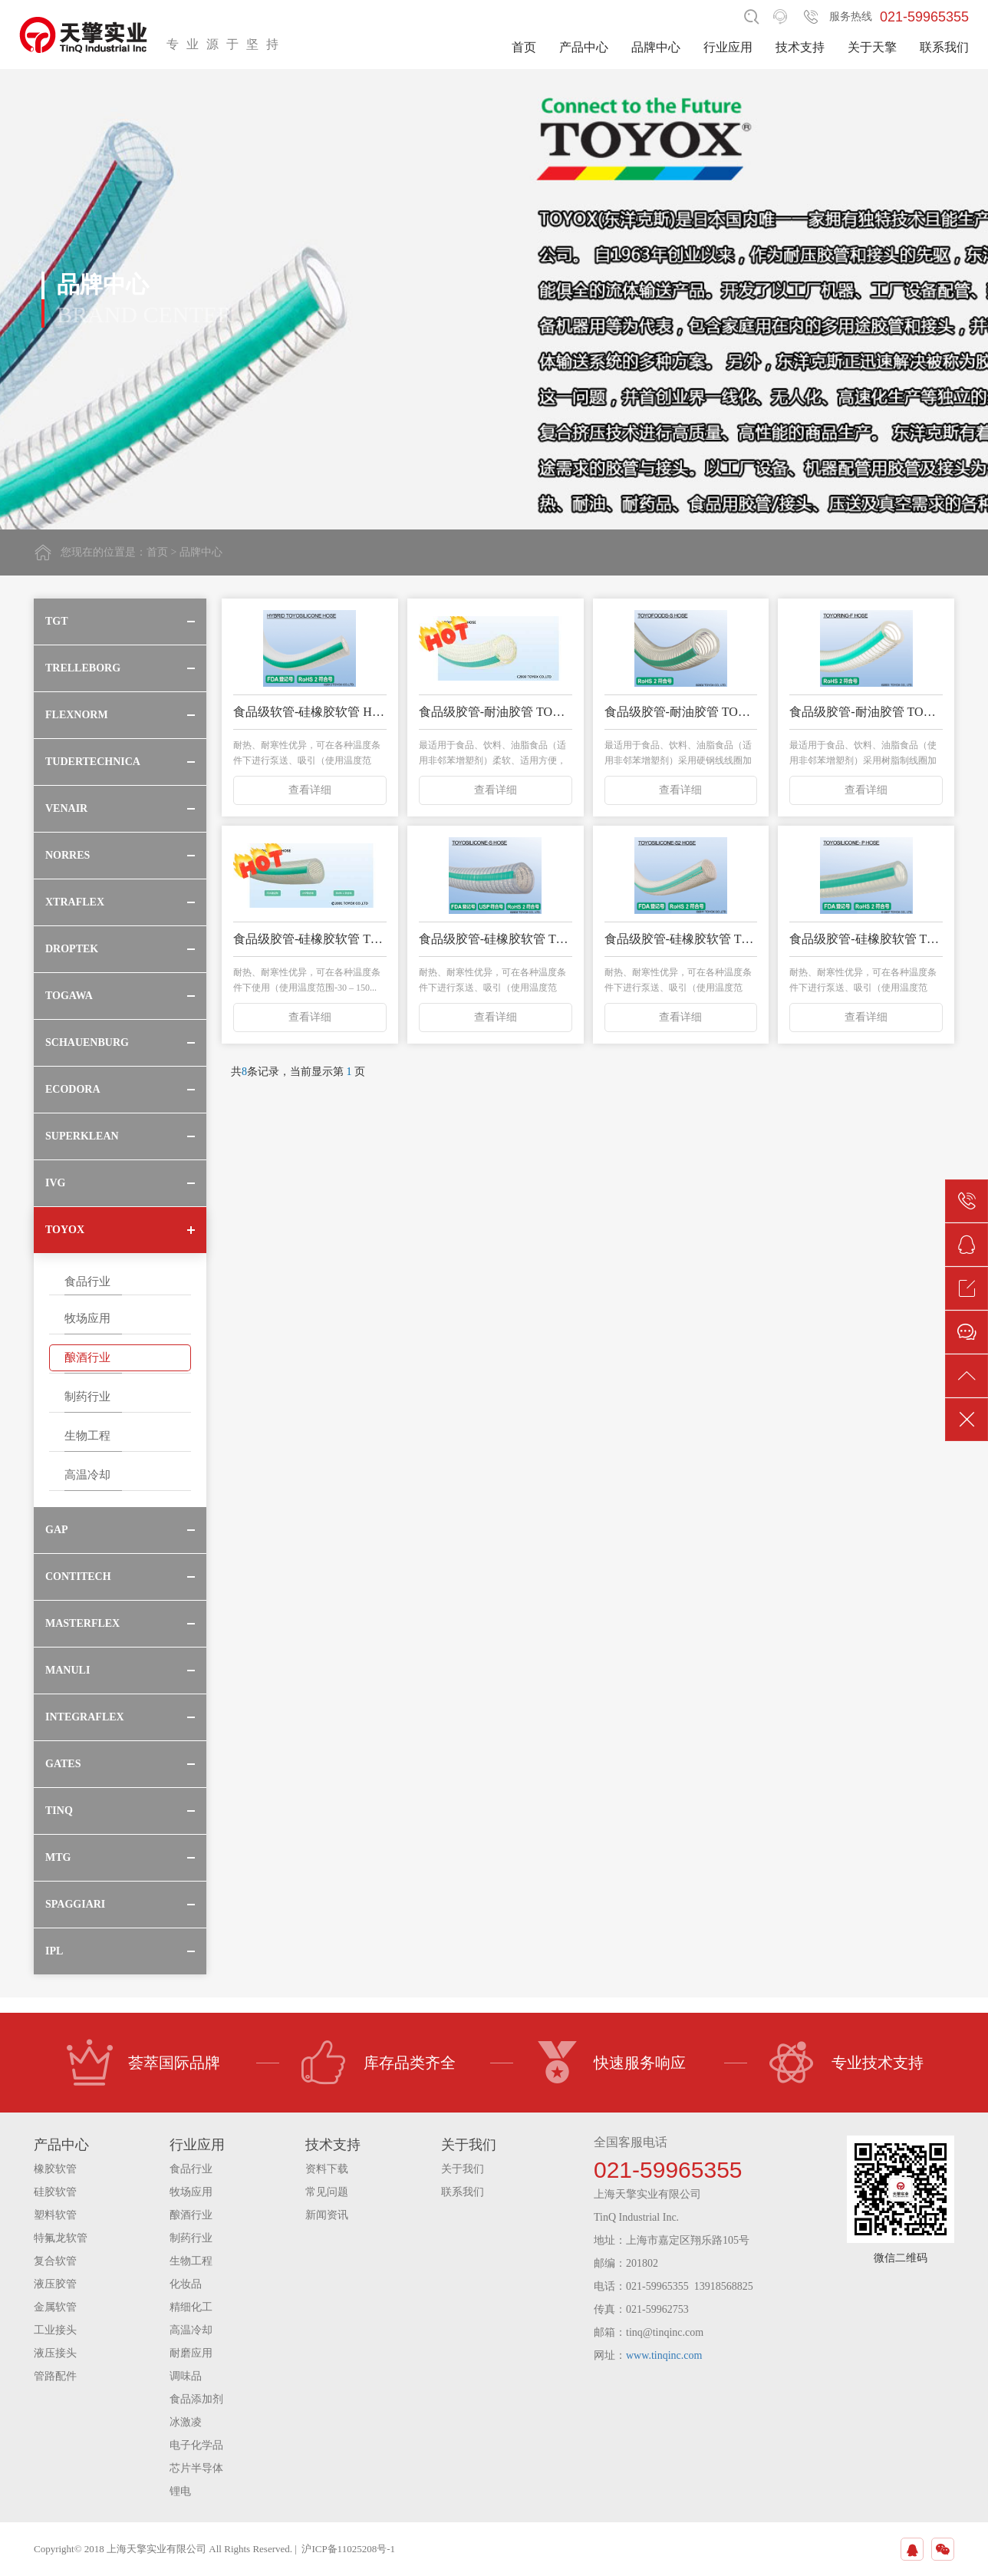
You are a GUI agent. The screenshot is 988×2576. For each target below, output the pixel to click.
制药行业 (87, 1396)
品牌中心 (655, 47)
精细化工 (191, 2307)
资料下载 (326, 2169)
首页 (524, 47)
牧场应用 (87, 1318)
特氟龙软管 (60, 2238)
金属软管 (55, 2307)
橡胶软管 (55, 2169)
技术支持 (800, 47)
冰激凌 (186, 2422)
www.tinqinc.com (664, 2355)
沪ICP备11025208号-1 (348, 2549)
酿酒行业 (87, 1357)
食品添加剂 (196, 2399)
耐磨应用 (191, 2353)
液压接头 (55, 2353)
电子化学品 (196, 2445)
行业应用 (728, 47)
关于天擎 (872, 47)
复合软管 (55, 2261)
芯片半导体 (196, 2468)
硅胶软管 (55, 2192)
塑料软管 (55, 2215)
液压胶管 (55, 2284)
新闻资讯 (326, 2215)
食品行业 (87, 1281)
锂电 (180, 2491)
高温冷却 (87, 1475)
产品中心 (583, 47)
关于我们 (462, 2169)
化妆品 (186, 2284)
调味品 (186, 2376)
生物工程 (87, 1436)
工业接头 (55, 2330)
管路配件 (55, 2376)
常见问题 (326, 2192)
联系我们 (944, 47)
